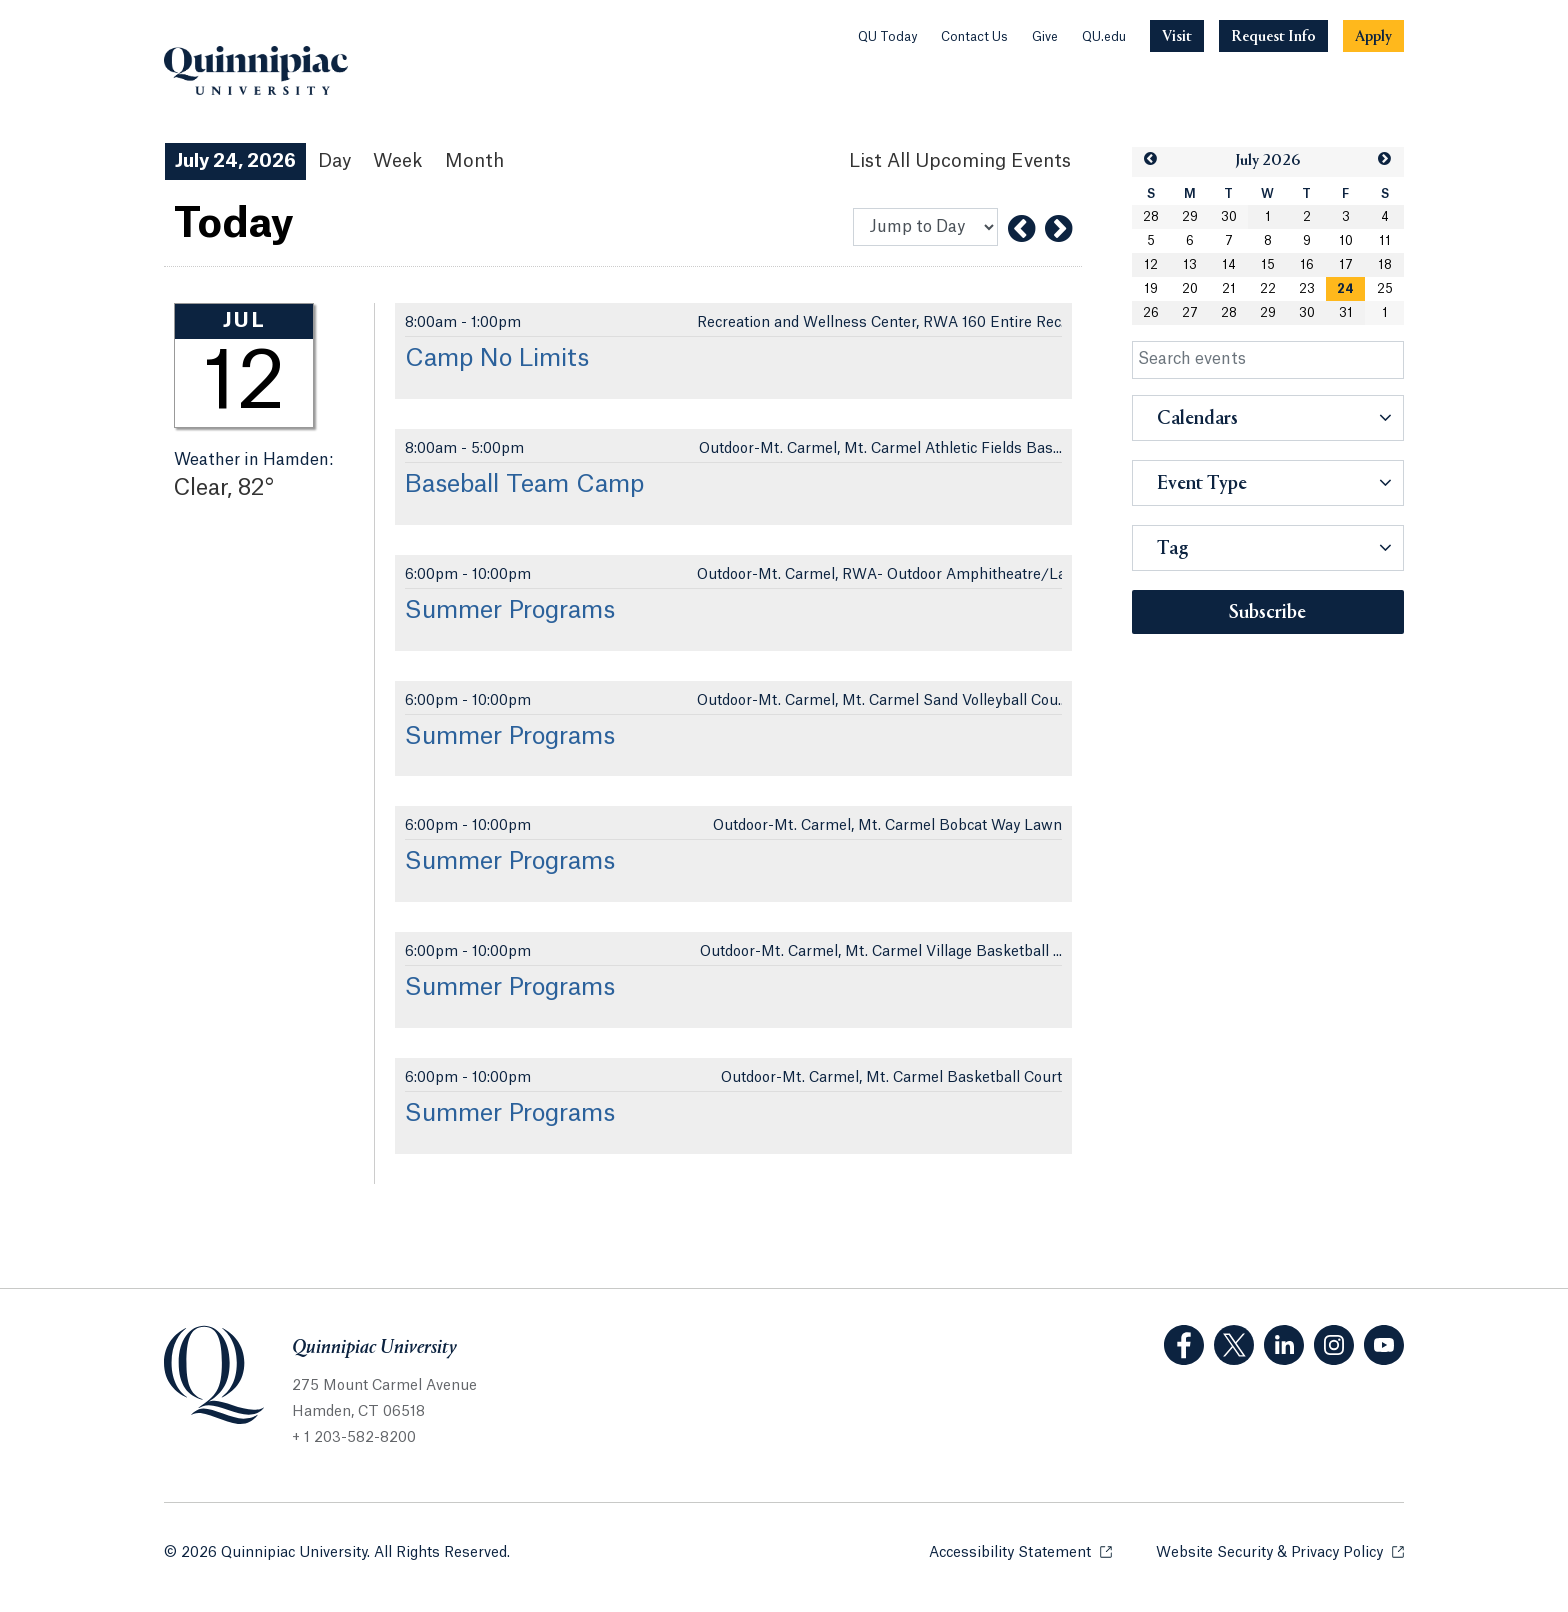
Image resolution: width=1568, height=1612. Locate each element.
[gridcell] (1345, 289)
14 (1229, 265)
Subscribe (1267, 613)
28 (1151, 217)
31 (1346, 313)
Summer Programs (510, 611)
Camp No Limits (497, 359)
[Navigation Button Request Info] (1273, 36)
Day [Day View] (334, 161)
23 (1307, 289)
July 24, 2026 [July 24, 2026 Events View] (235, 161)
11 (1385, 241)
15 (1268, 265)
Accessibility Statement (1020, 1551)
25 (1385, 289)
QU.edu (1104, 37)
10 (1346, 241)
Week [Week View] (398, 161)
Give (1045, 37)
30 (1229, 217)
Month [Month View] (474, 161)
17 (1346, 265)
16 (1307, 265)
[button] (1151, 159)
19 (1151, 289)
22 (1268, 289)
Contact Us (974, 37)
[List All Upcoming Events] (960, 161)
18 (1385, 265)
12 (1151, 265)
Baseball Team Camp (524, 485)
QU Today (887, 37)
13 (1190, 265)
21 (1229, 289)
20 (1190, 289)
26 (1151, 313)
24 (1345, 289)
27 (1190, 313)
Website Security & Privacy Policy (1280, 1551)
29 (1190, 217)
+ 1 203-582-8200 (354, 1438)
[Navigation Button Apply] (1373, 36)
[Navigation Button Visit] (1177, 36)
